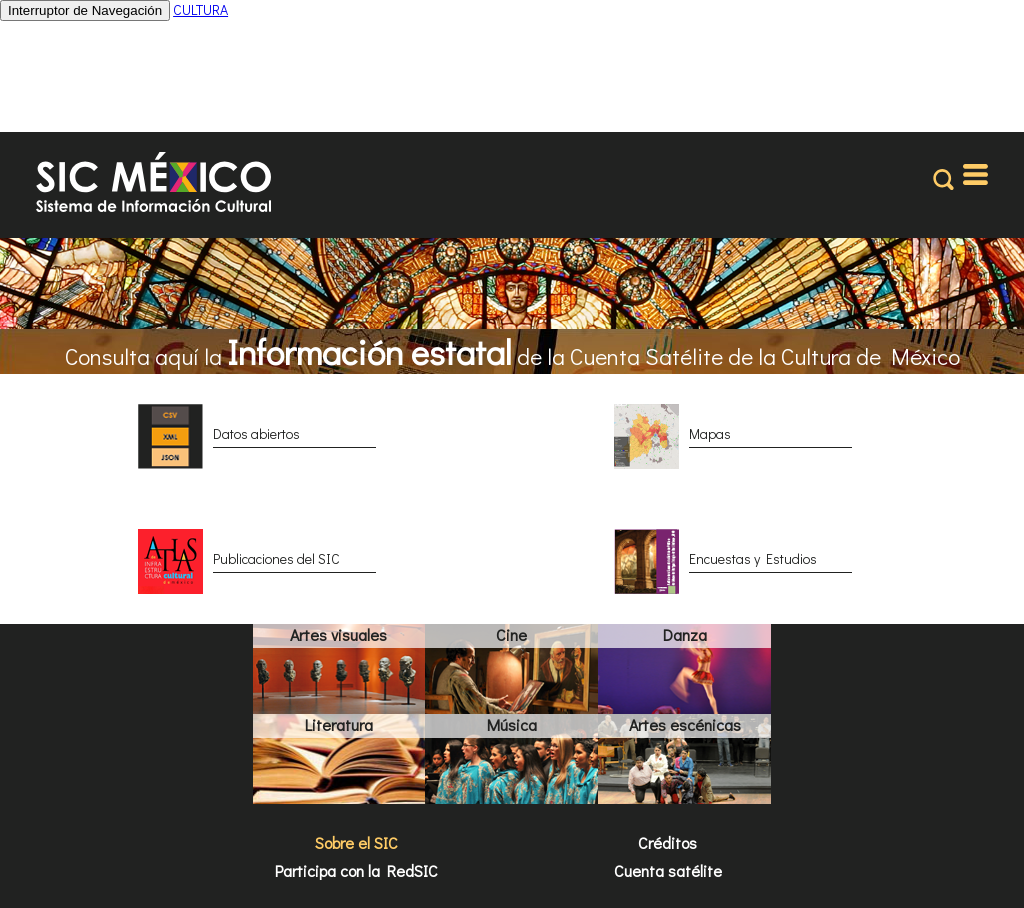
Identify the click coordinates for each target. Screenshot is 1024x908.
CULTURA (200, 9)
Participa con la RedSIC (356, 870)
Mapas (710, 433)
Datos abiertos (256, 433)
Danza (685, 634)
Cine (511, 634)
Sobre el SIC (356, 842)
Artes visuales (338, 634)
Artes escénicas (685, 724)
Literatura (339, 724)
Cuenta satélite (668, 870)
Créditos (667, 842)
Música (512, 724)
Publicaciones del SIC (276, 558)
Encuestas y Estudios (753, 558)
